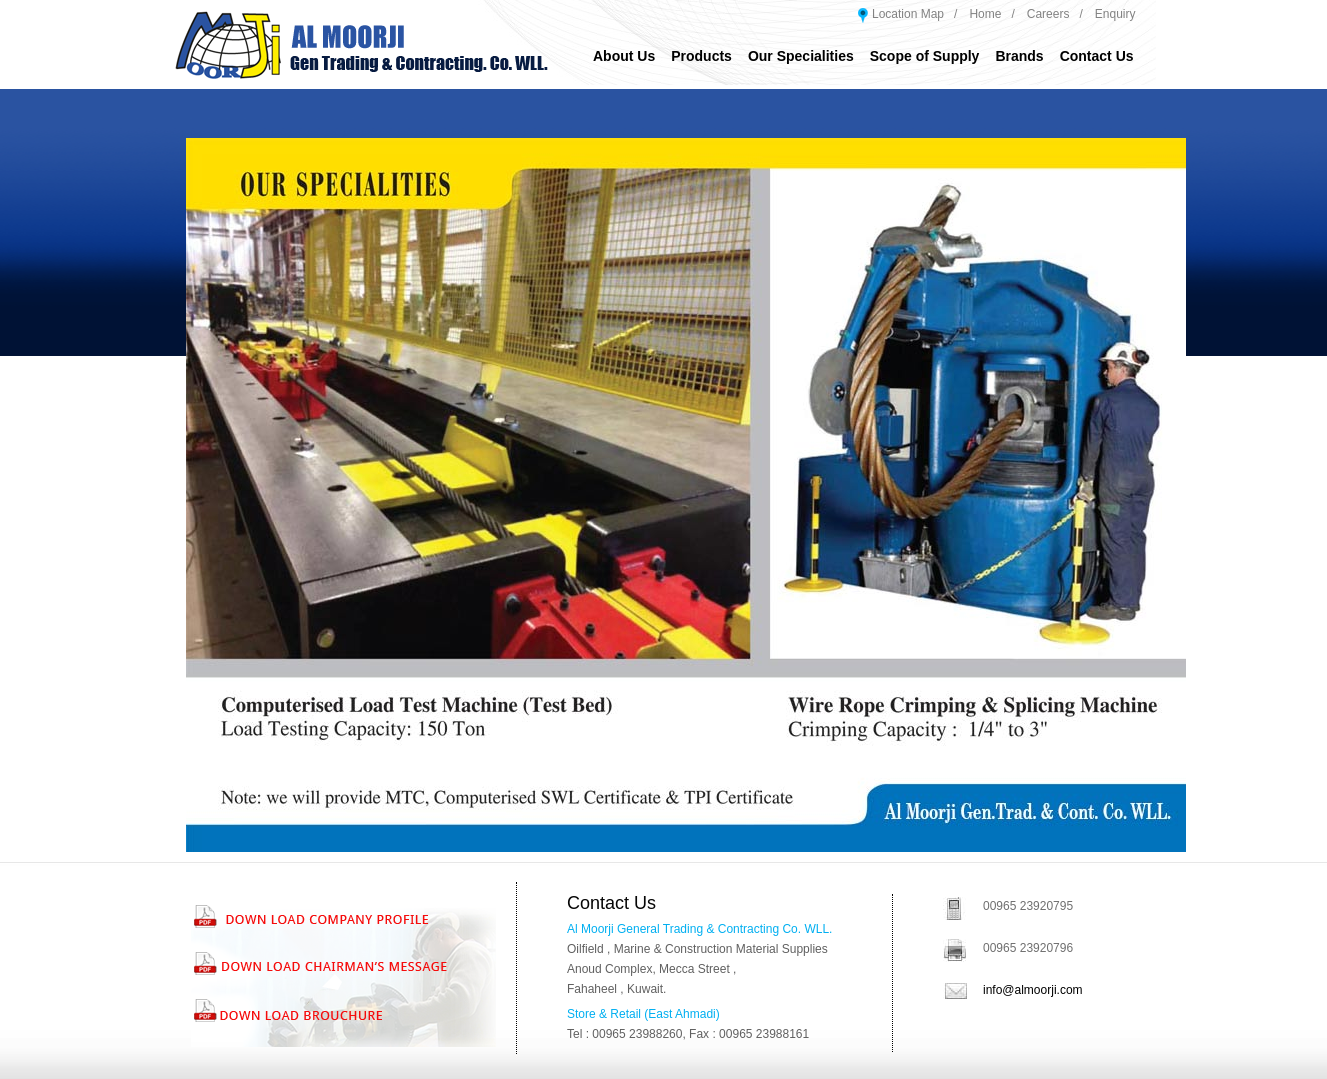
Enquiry (1115, 14)
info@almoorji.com (1033, 990)
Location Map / (914, 14)
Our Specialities (801, 56)
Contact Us (1097, 56)
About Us (624, 56)
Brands (1019, 56)
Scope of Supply (925, 56)
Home (985, 14)
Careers (1048, 14)
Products (701, 56)
